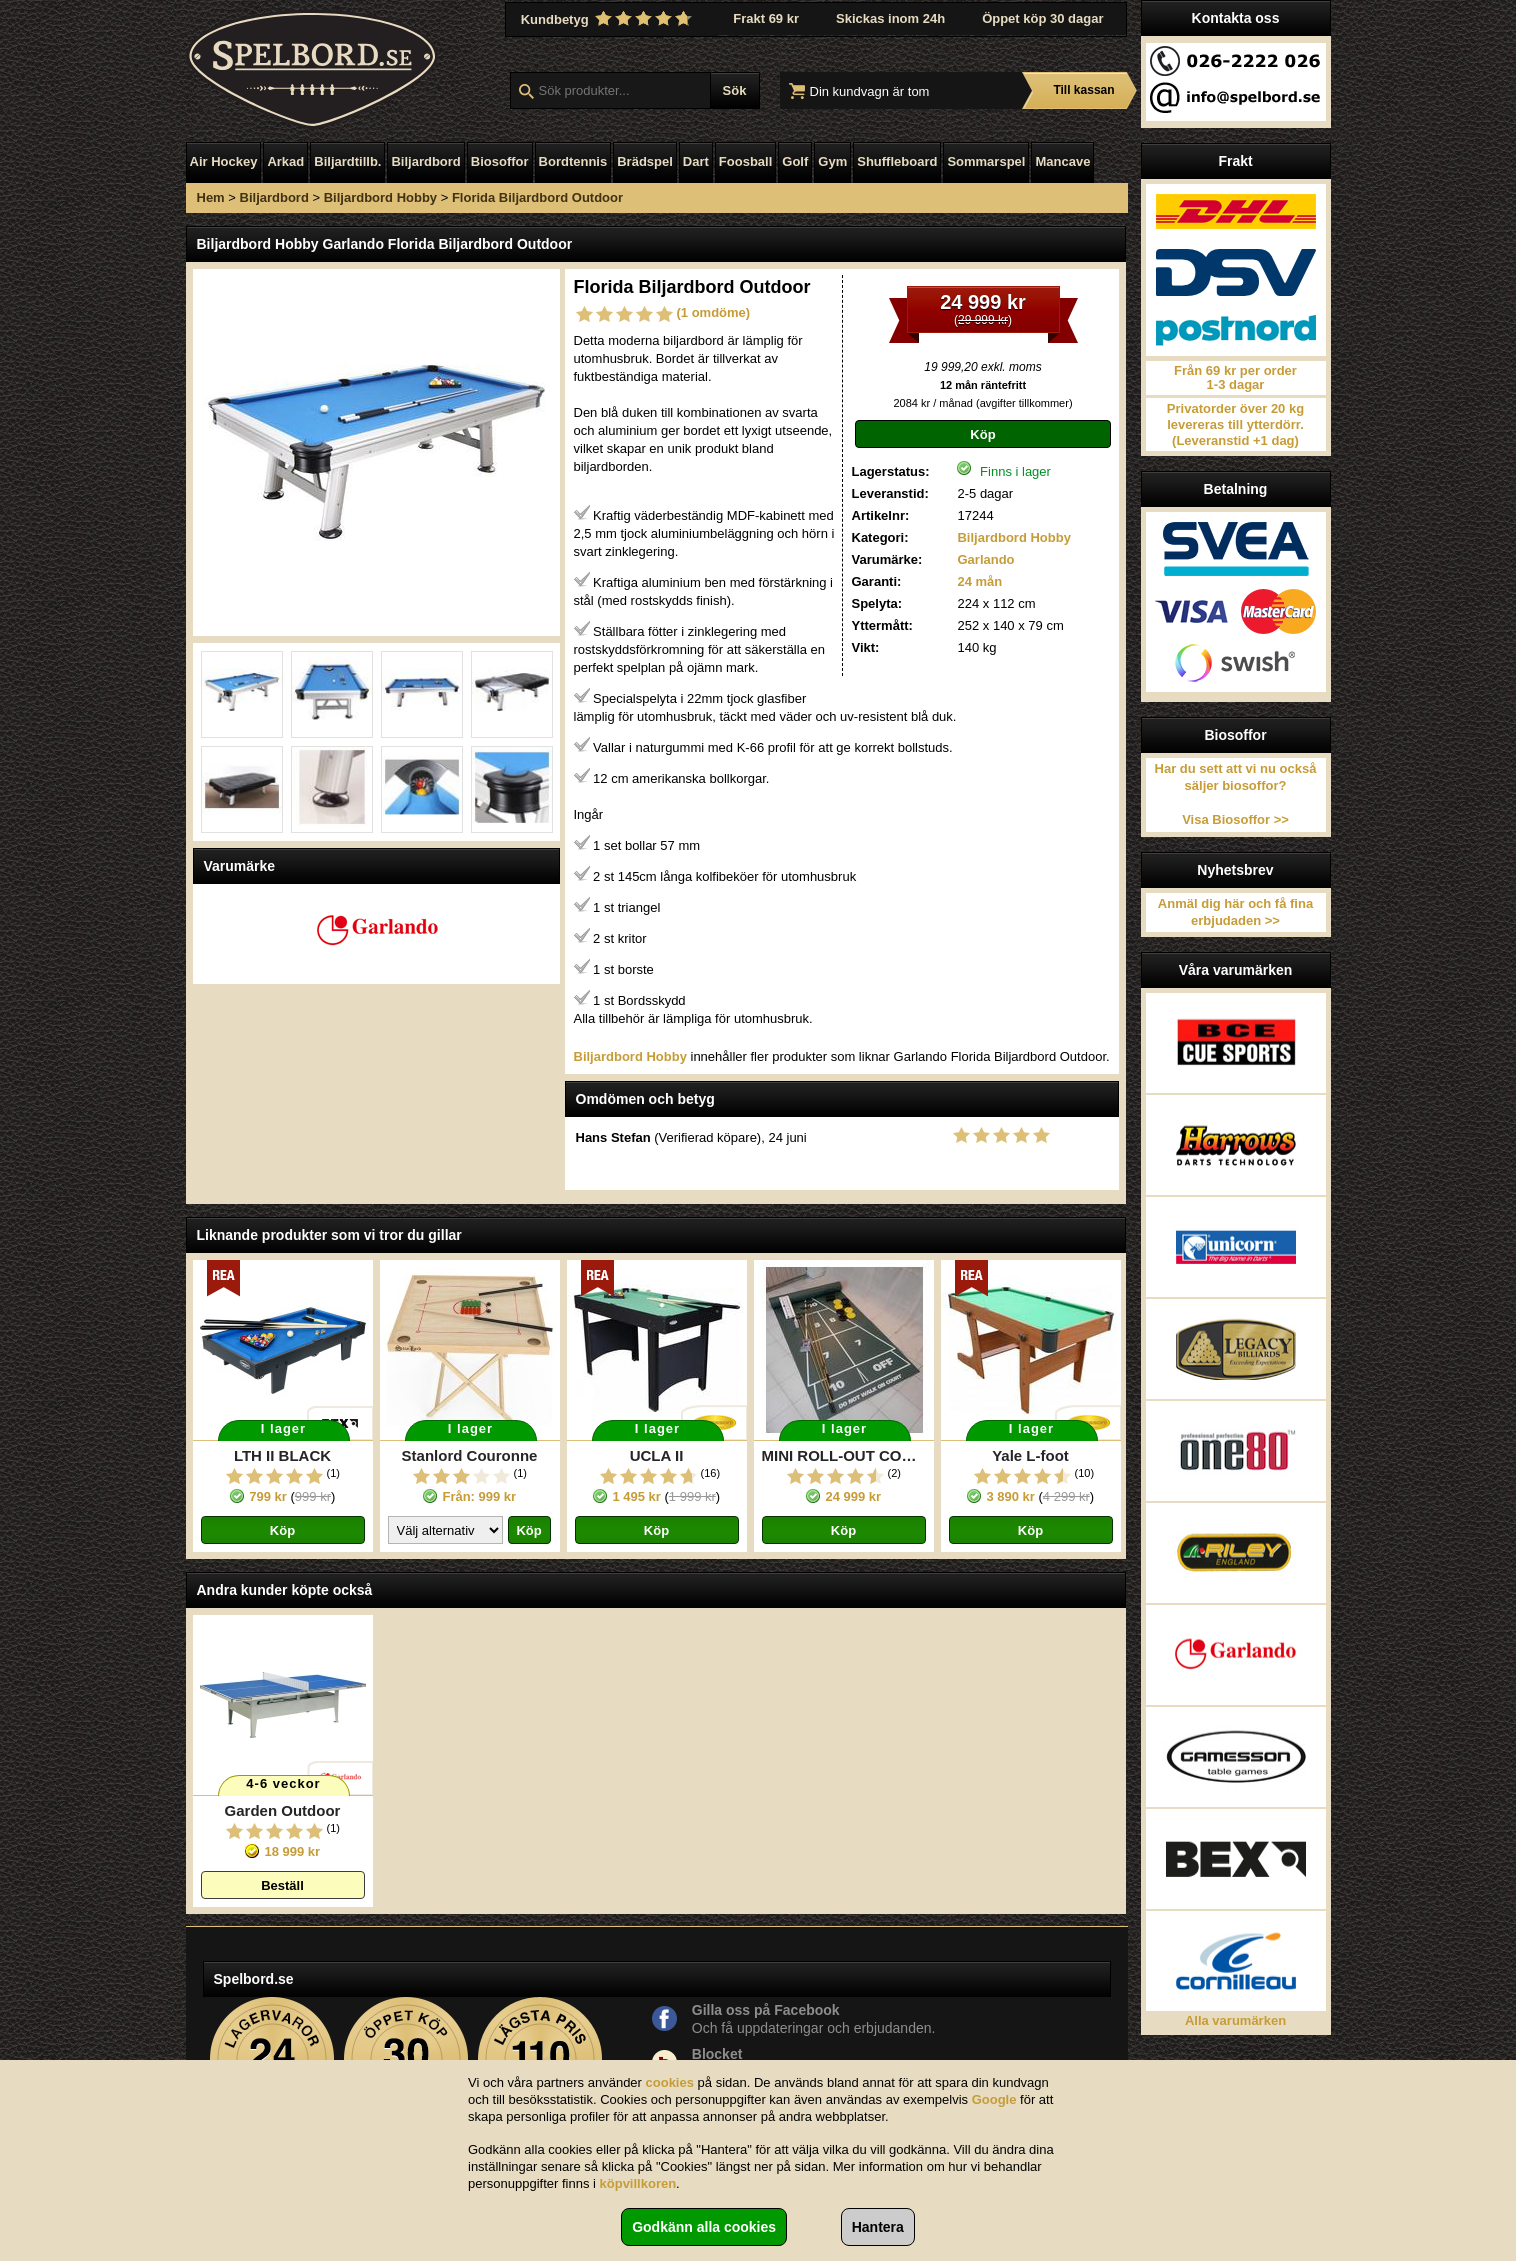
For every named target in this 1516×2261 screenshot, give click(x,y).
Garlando (985, 559)
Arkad (285, 161)
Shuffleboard (897, 161)
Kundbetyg (609, 19)
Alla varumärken (1235, 2020)
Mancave (1062, 161)
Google (994, 2099)
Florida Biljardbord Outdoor (537, 197)
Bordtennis (573, 161)
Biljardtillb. (347, 161)
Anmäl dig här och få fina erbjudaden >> (1235, 912)
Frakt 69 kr (766, 18)
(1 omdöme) (714, 312)
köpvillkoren (638, 2183)
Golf (795, 161)
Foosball (745, 161)
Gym (832, 161)
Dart (696, 161)
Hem (211, 197)
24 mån (979, 581)
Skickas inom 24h (890, 18)
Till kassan (1083, 90)
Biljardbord (425, 161)
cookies (670, 2082)
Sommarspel (986, 161)
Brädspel (645, 161)
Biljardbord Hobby (380, 197)
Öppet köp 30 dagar (1042, 18)
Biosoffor (500, 161)
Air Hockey (224, 161)
